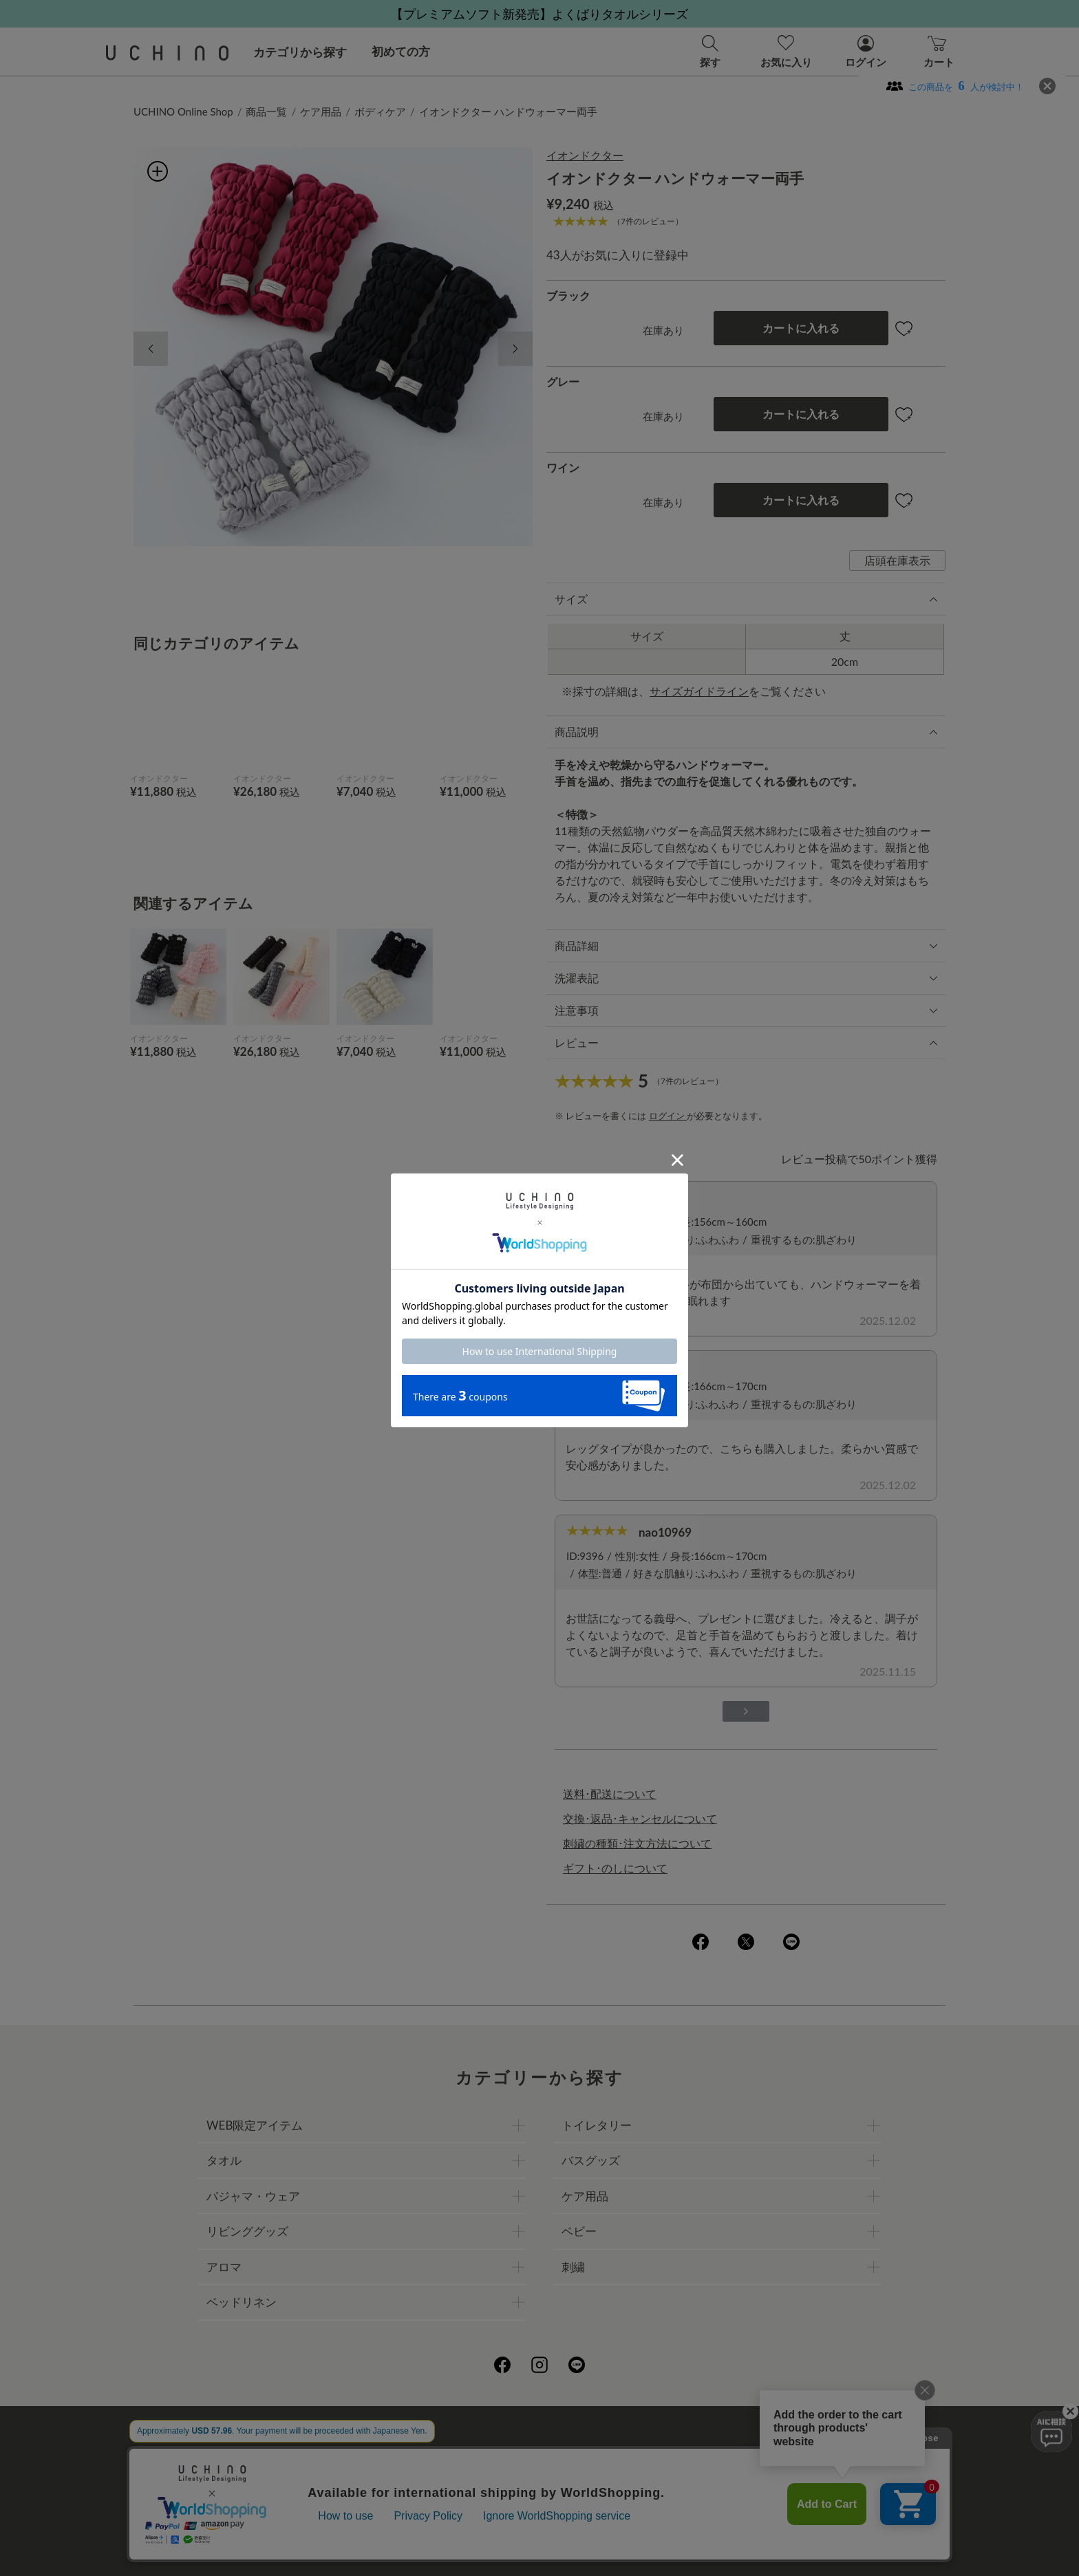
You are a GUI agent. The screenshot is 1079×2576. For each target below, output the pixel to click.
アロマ (224, 2267)
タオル (224, 2160)
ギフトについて (501, 2482)
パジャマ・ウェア (253, 2196)
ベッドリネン (241, 2302)
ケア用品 (320, 111)
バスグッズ (591, 2160)
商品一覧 (266, 111)
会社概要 (403, 2452)
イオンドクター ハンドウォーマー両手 (508, 111)
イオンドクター (584, 155)
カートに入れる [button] (801, 327)
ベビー (579, 2231)
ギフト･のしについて (615, 1867)
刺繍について (414, 2482)
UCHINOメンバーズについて (626, 2482)
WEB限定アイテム (254, 2125)
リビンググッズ (247, 2231)
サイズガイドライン (699, 690)
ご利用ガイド (331, 2452)
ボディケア (380, 111)
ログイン (668, 1115)
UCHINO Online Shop (183, 111)
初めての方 (401, 51)
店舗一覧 (588, 2452)
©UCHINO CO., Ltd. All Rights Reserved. (539, 2548)
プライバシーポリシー (495, 2452)
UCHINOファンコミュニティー (704, 2452)
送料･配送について (609, 1793)
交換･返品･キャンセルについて (640, 1818)
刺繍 (573, 2267)
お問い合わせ (539, 2513)
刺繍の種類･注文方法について (637, 1843)
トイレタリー (597, 2125)
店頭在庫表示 (897, 560)
